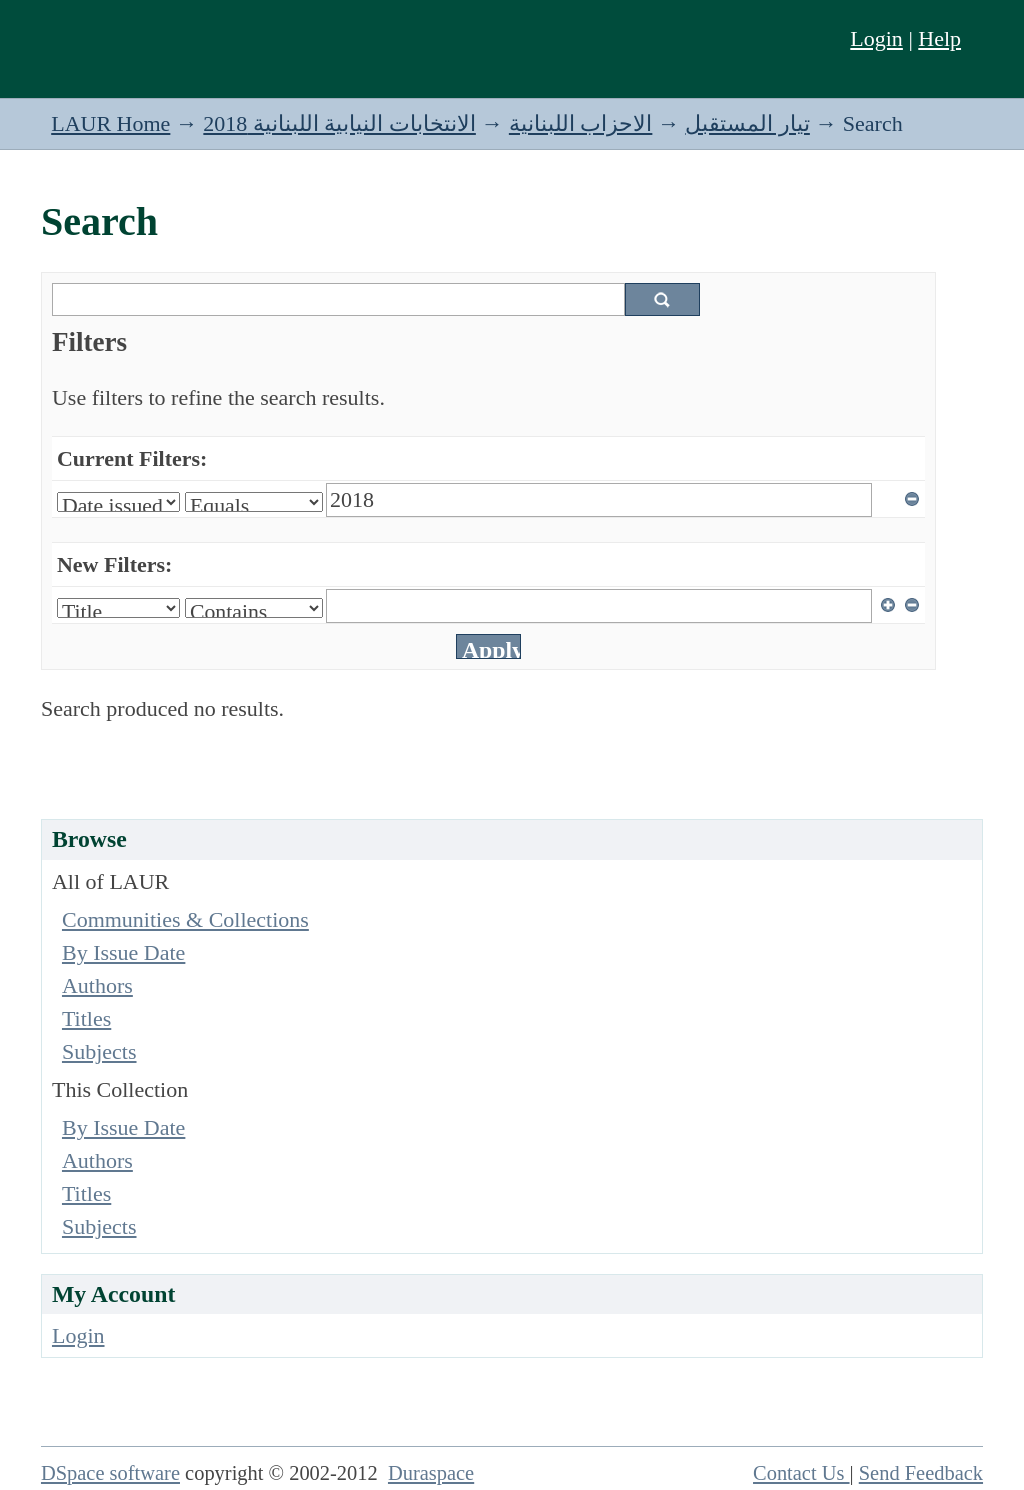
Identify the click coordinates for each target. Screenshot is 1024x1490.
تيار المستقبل (747, 123)
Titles (86, 1018)
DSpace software (110, 1473)
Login (876, 38)
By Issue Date (123, 952)
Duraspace (431, 1473)
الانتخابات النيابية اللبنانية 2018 (339, 123)
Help (939, 38)
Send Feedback (921, 1473)
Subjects (99, 1051)
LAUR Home (110, 123)
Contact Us (801, 1473)
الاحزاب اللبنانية (581, 123)
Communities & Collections (185, 919)
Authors (97, 985)
